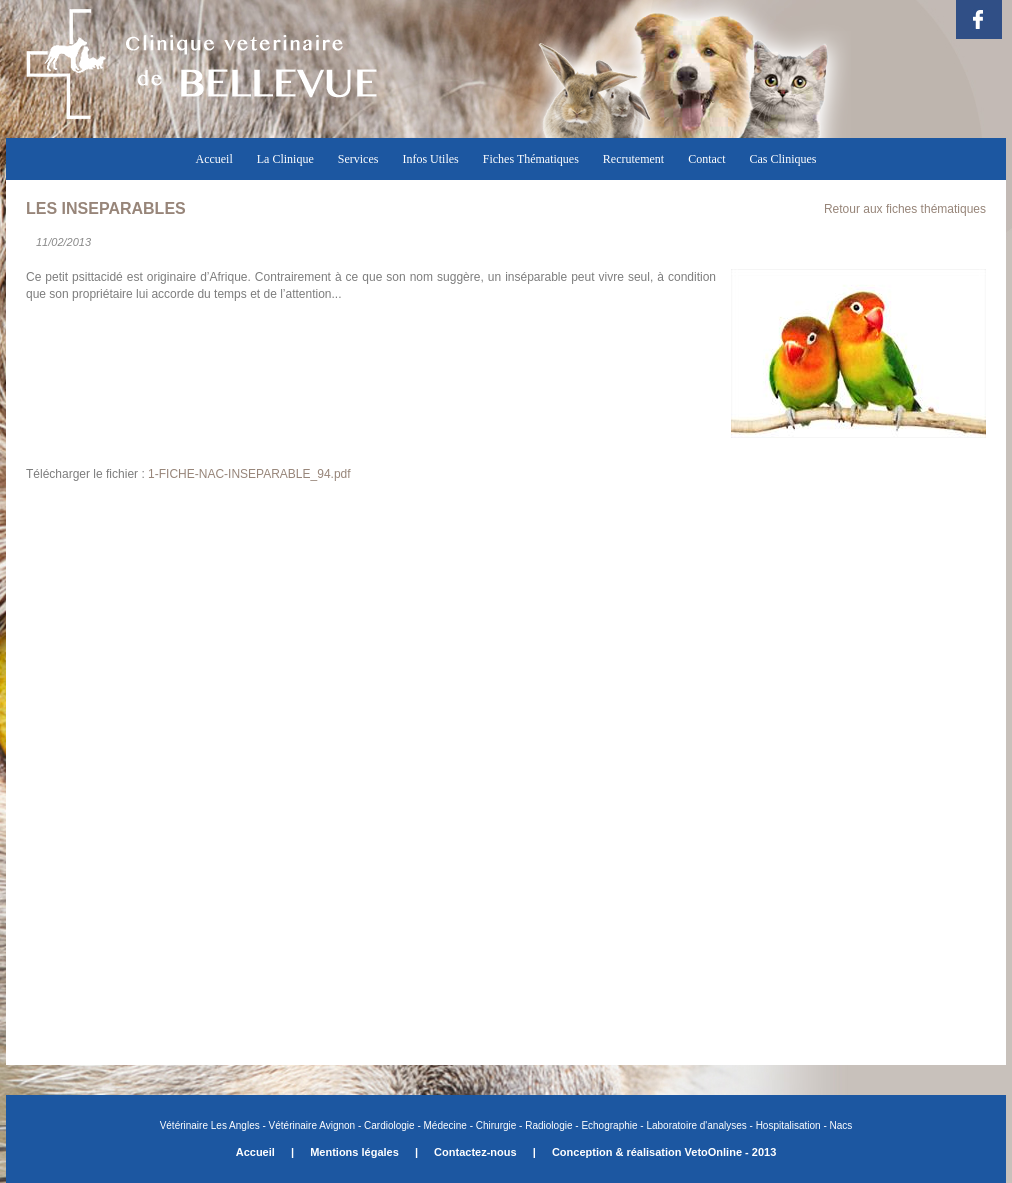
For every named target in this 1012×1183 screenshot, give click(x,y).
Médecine (445, 1125)
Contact (706, 159)
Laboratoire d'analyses (696, 1125)
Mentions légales (354, 1152)
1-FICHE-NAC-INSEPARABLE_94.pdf (249, 474)
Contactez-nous (475, 1152)
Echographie (609, 1125)
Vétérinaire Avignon (312, 1125)
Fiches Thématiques (531, 159)
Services (358, 159)
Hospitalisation (788, 1125)
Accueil (213, 159)
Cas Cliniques (783, 159)
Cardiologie (389, 1125)
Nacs (841, 1125)
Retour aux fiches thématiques (905, 209)
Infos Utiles (430, 159)
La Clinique (285, 159)
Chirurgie (494, 1125)
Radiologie (548, 1125)
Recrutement (633, 159)
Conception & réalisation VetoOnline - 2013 (664, 1152)
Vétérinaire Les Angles (211, 1125)
